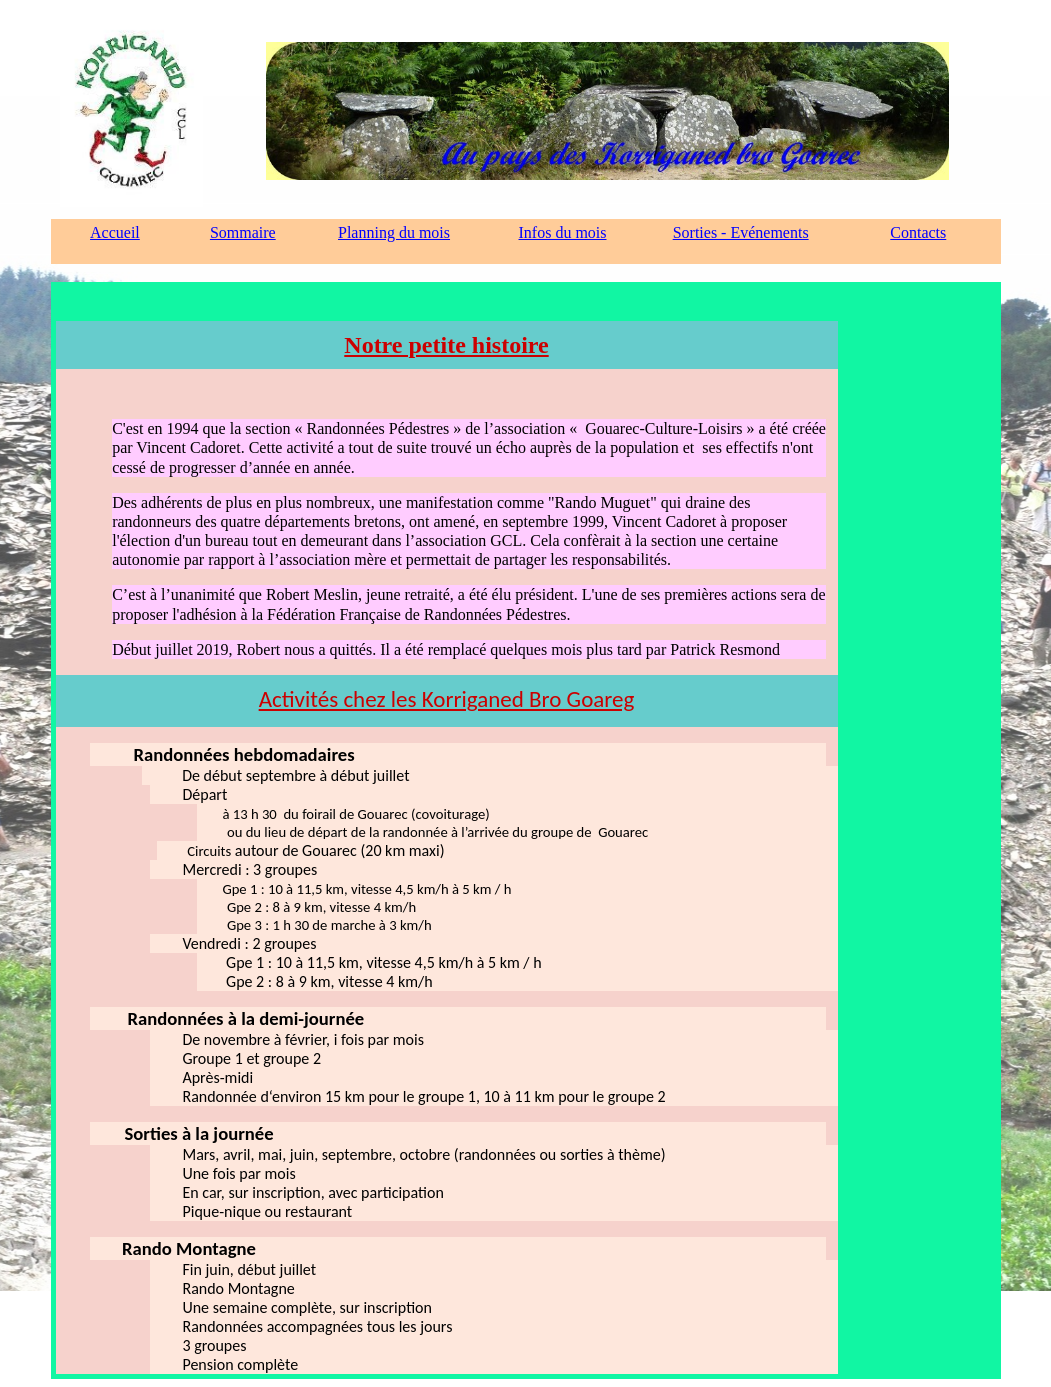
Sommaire (243, 232)
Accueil (115, 232)
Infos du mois (563, 232)
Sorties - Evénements (741, 232)
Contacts (918, 232)
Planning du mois (394, 232)
